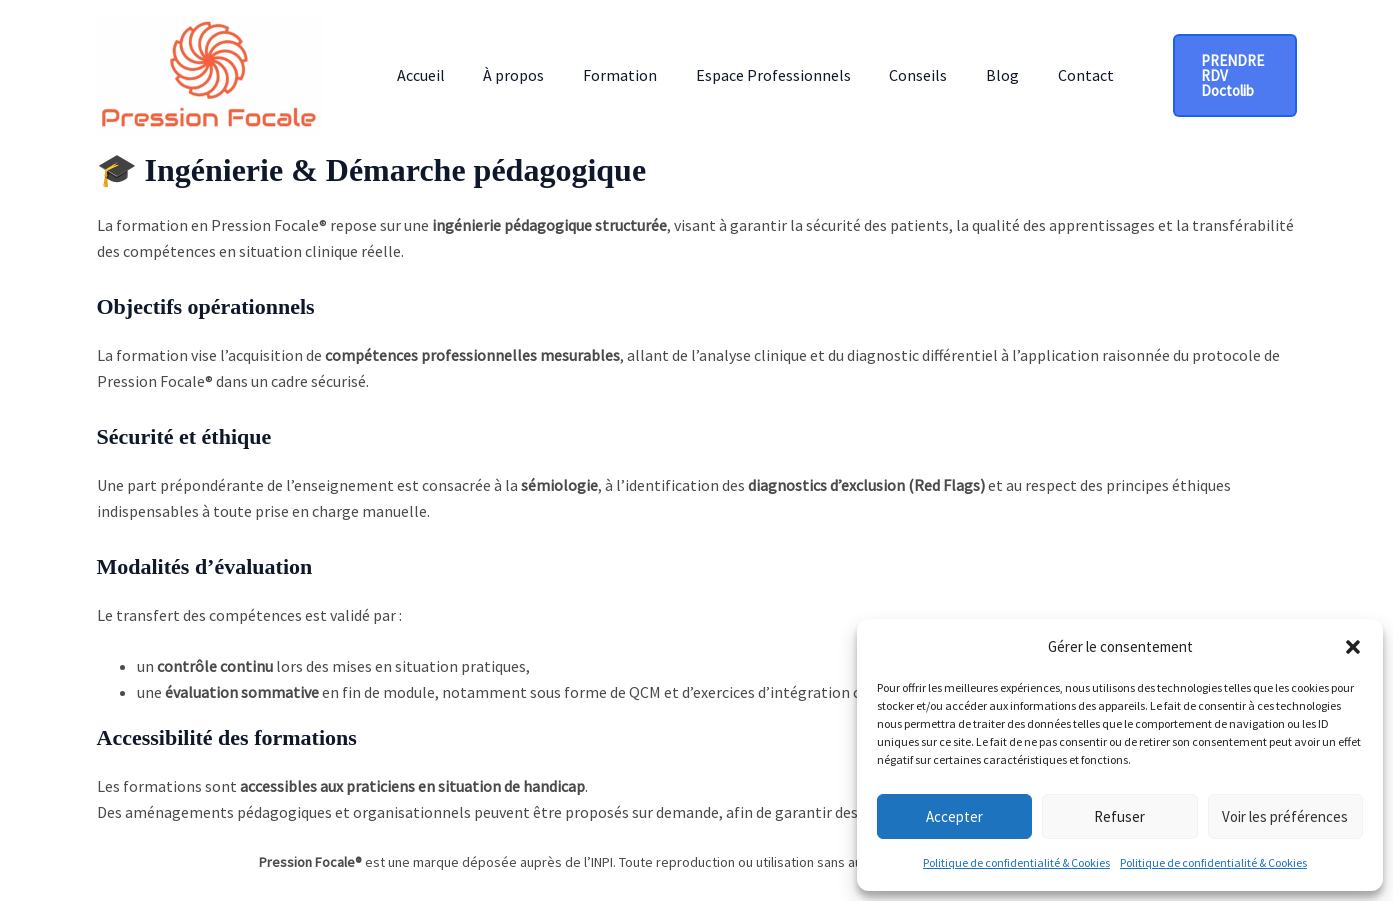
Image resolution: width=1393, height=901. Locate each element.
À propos (504, 75)
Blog (966, 75)
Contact (1043, 75)
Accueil (418, 75)
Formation (604, 75)
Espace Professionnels (750, 75)
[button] (1353, 647)
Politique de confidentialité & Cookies (1016, 862)
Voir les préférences (1285, 816)
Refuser (1119, 816)
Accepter (954, 816)
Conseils (889, 75)
